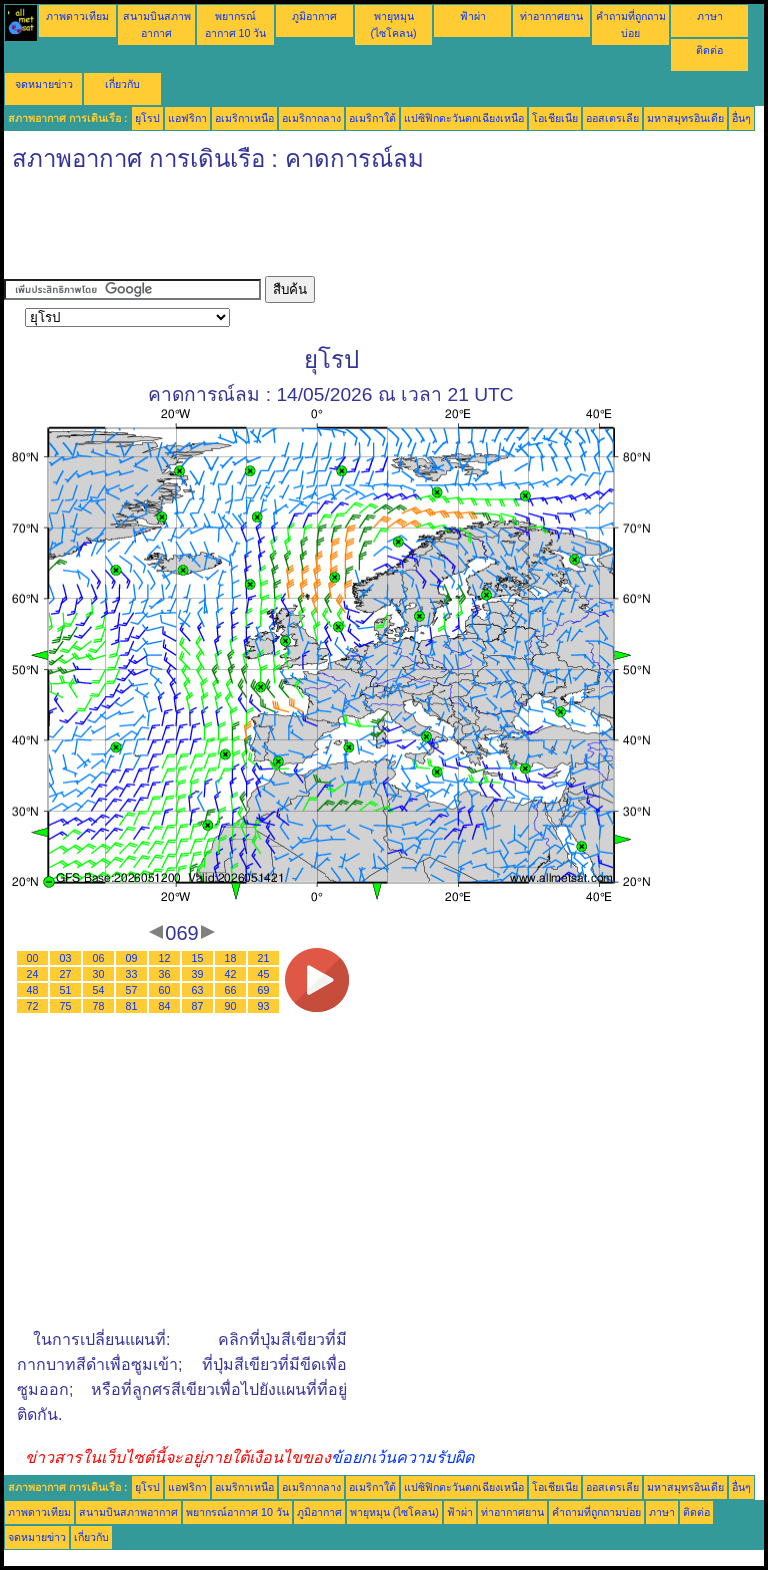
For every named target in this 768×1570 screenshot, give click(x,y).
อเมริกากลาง (311, 118)
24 (33, 974)
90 (231, 1006)
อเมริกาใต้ (372, 118)
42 (231, 974)
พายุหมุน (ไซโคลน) (394, 1512)
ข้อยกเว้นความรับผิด (402, 1457)
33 (132, 974)
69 (264, 990)
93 (264, 1006)
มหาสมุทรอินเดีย (685, 118)
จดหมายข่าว (44, 84)
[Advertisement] (368, 231)
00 (33, 958)
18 (231, 958)
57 (132, 990)
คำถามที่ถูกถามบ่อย (596, 1512)
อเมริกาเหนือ (244, 118)
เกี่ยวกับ (122, 84)
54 (99, 990)
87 (198, 1006)
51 (66, 990)
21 (264, 958)
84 (165, 1006)
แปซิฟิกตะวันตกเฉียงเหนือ (464, 118)
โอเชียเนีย (555, 118)
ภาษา (710, 16)
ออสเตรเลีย (612, 118)
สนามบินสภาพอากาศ (128, 1512)
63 (198, 990)
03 (66, 958)
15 (198, 958)
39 (198, 974)
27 (66, 974)
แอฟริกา (187, 118)
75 (66, 1006)
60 (165, 990)
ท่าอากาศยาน (551, 16)
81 (132, 1006)
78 (99, 1006)
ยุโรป (147, 118)
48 (33, 990)
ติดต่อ (709, 50)
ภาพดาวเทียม (77, 16)
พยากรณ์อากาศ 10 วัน (237, 1512)
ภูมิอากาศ (314, 16)
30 (99, 974)
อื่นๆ (741, 118)
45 (264, 974)
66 (231, 990)
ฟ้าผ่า (473, 16)
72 (33, 1006)
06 (99, 958)
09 (132, 958)
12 (165, 958)
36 (165, 974)
